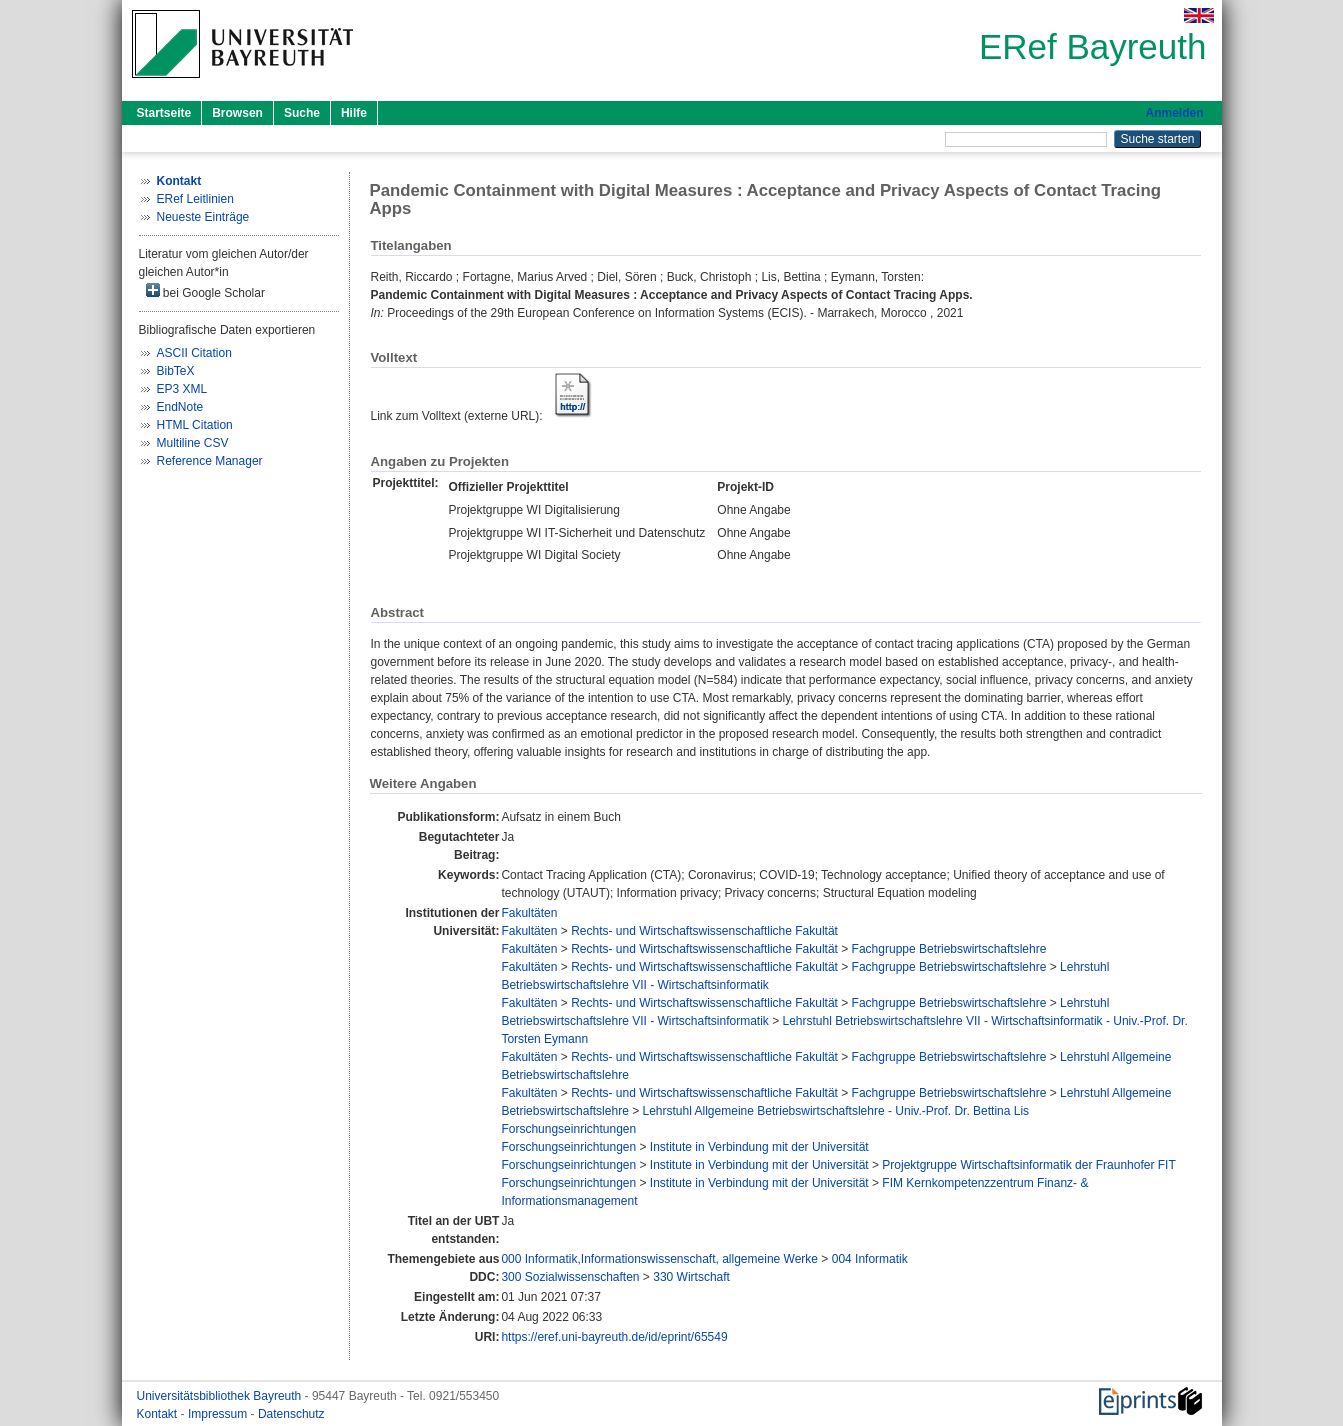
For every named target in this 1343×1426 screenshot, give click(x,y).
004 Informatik (870, 1259)
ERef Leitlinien (195, 199)
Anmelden (1174, 113)
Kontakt (159, 1414)
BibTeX (176, 371)
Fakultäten (529, 913)
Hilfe (354, 113)
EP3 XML (182, 389)
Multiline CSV (193, 443)
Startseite (164, 113)
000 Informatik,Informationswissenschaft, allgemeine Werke (659, 1259)
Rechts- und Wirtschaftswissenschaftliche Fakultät (704, 931)
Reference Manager (210, 461)
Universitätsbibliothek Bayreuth (221, 1396)
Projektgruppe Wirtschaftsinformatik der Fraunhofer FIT (1028, 1165)
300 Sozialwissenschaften (570, 1277)
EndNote (180, 407)
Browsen (237, 113)
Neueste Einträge (203, 217)
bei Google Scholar (205, 291)
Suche (302, 113)
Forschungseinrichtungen (568, 1129)
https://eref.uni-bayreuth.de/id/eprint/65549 (614, 1337)
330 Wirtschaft (691, 1277)
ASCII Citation (194, 353)
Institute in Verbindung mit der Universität (759, 1147)
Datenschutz (291, 1414)
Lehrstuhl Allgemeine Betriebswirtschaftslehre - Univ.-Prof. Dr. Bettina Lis (836, 1111)
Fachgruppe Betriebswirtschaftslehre (949, 949)
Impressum (219, 1414)
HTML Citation (195, 425)
